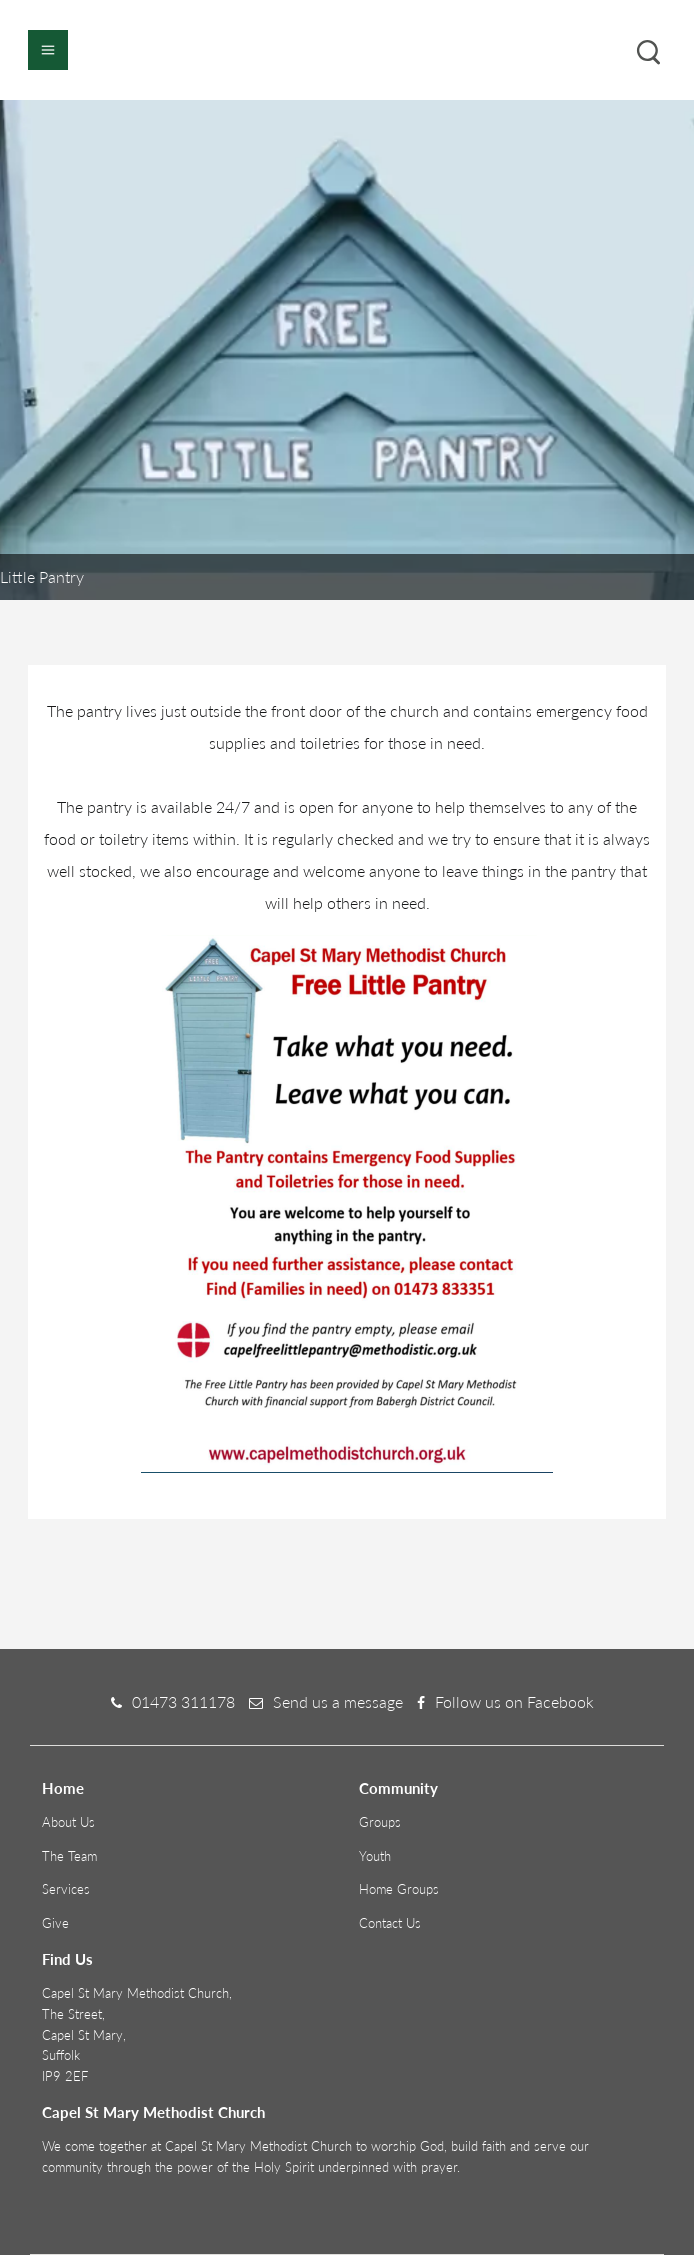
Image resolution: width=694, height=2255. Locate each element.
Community (398, 1788)
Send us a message (338, 1701)
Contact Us (390, 1923)
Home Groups (399, 1889)
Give (55, 1923)
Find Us (67, 1959)
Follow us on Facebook (514, 1701)
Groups (380, 1822)
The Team (69, 1856)
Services (66, 1889)
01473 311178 (183, 1701)
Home (63, 1788)
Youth (375, 1856)
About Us (68, 1822)
